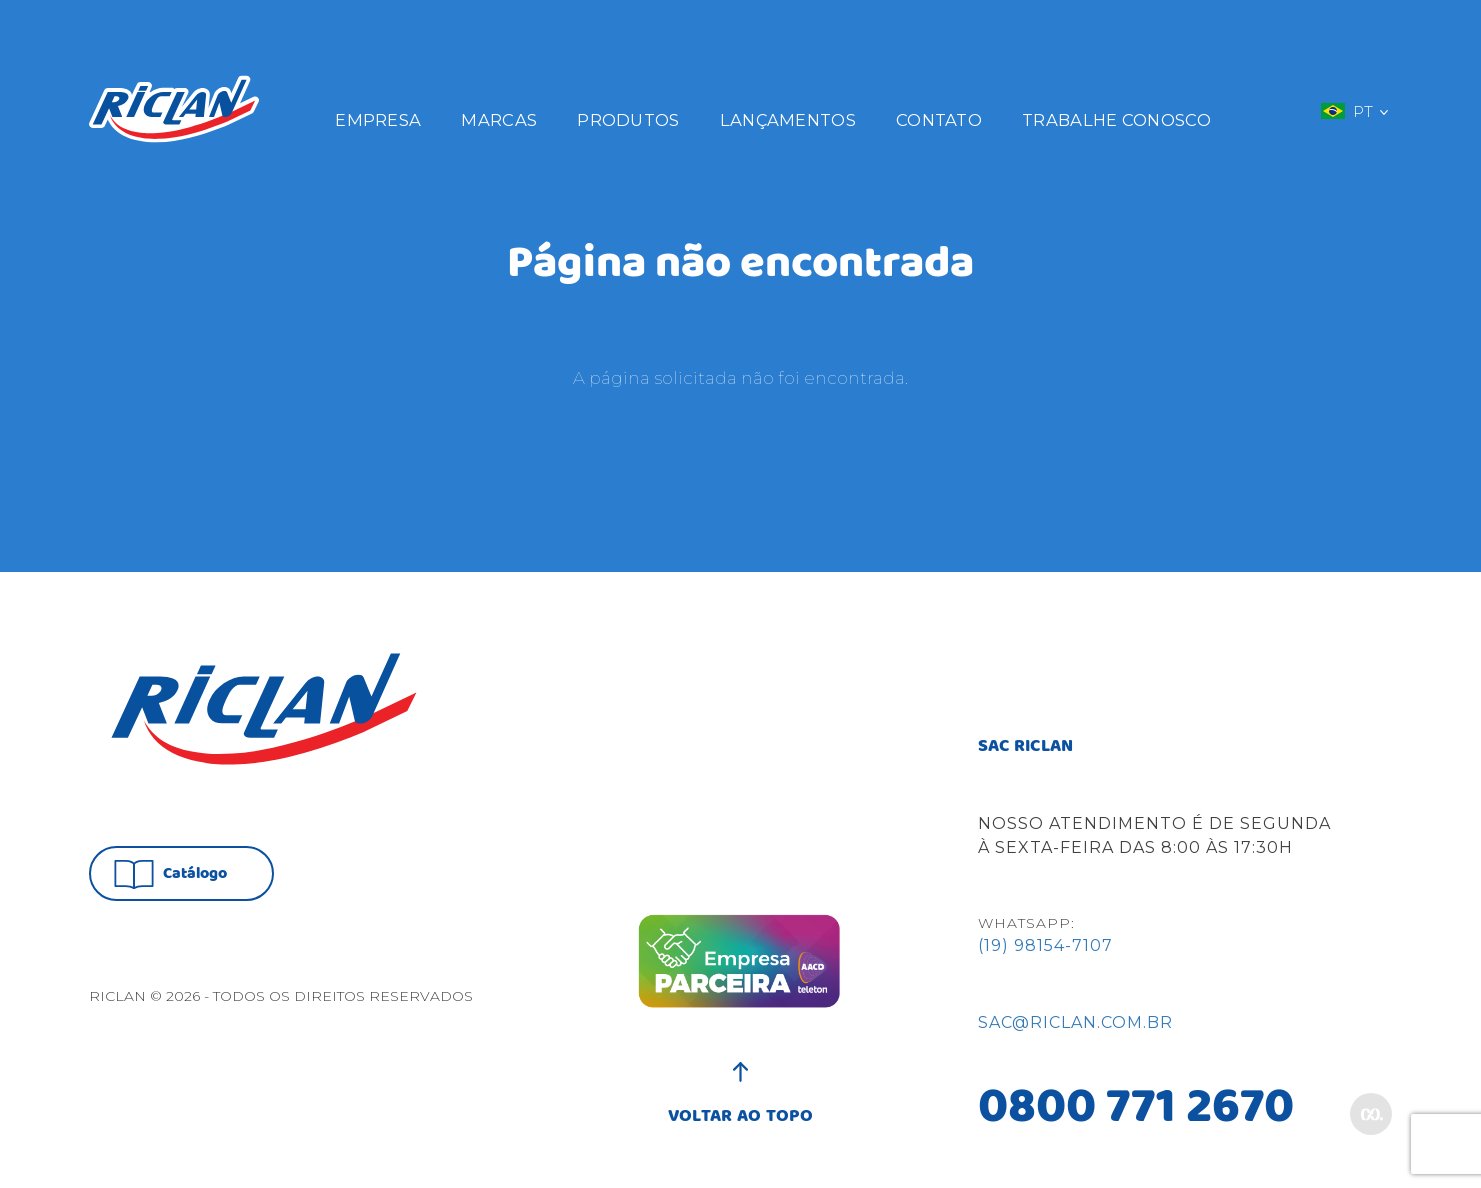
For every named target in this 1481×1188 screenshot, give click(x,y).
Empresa (378, 120)
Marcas (499, 120)
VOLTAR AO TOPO (740, 1106)
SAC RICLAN (1026, 747)
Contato (939, 120)
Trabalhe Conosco (1116, 120)
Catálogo (170, 874)
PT (1354, 111)
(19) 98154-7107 (1045, 945)
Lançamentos (788, 120)
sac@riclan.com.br (1075, 1022)
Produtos (628, 120)
